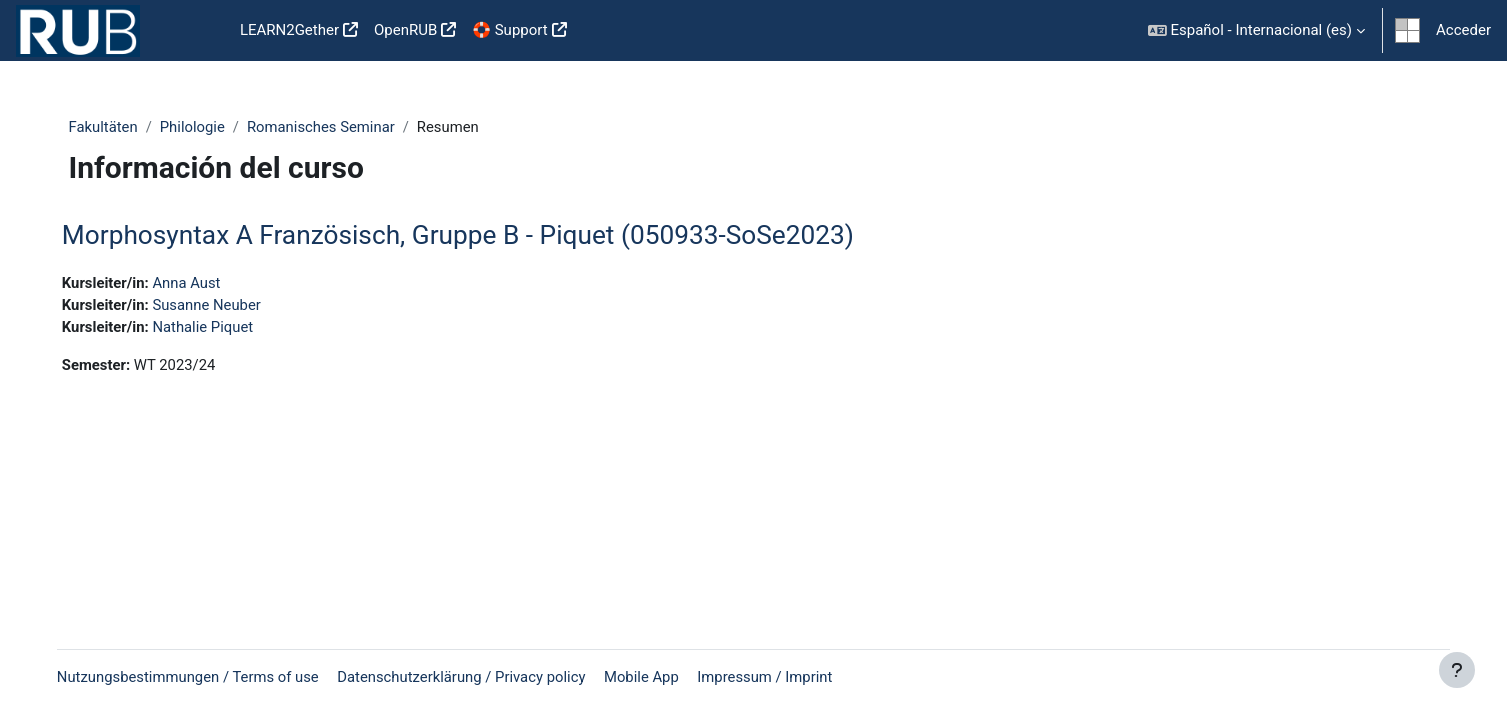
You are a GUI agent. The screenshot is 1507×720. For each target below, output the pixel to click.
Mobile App (662, 677)
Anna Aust (202, 283)
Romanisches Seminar (326, 127)
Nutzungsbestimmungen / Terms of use (203, 677)
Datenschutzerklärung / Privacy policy (480, 677)
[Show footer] (1457, 670)
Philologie (196, 127)
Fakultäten (106, 127)
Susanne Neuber (223, 306)
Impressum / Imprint (787, 677)
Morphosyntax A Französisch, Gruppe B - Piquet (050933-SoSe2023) (472, 236)
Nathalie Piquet (219, 328)
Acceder (1463, 30)
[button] (1256, 30)
